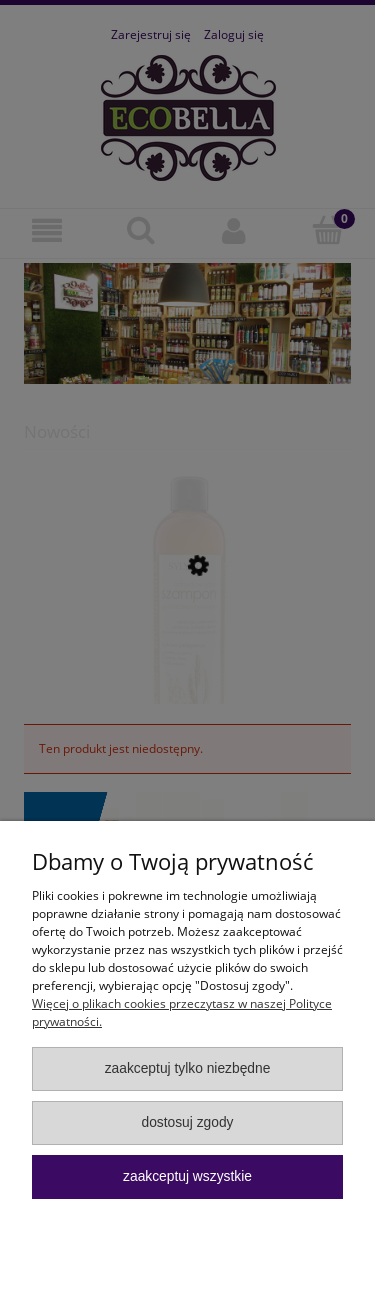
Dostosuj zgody (187, 1122)
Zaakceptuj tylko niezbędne (188, 1068)
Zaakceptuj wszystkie (187, 1176)
